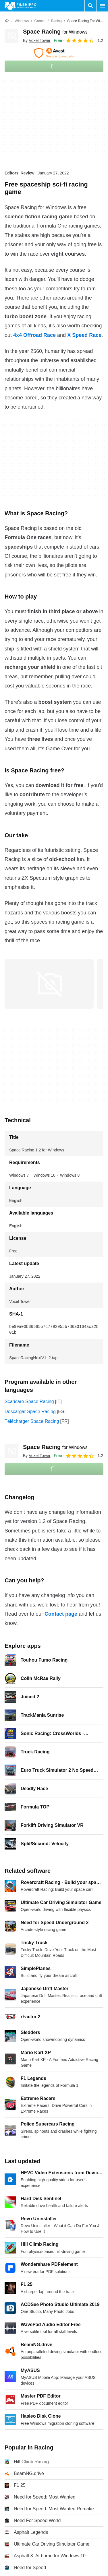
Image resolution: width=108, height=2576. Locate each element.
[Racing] (56, 21)
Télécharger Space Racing (32, 1421)
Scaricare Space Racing (29, 1401)
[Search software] (90, 5)
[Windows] (22, 21)
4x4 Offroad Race (34, 335)
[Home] (7, 21)
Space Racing (55, 31)
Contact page (61, 1614)
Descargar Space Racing (30, 1411)
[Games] (39, 21)
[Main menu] (102, 5)
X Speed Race (84, 335)
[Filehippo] (20, 5)
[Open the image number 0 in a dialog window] (49, 984)
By (36, 40)
